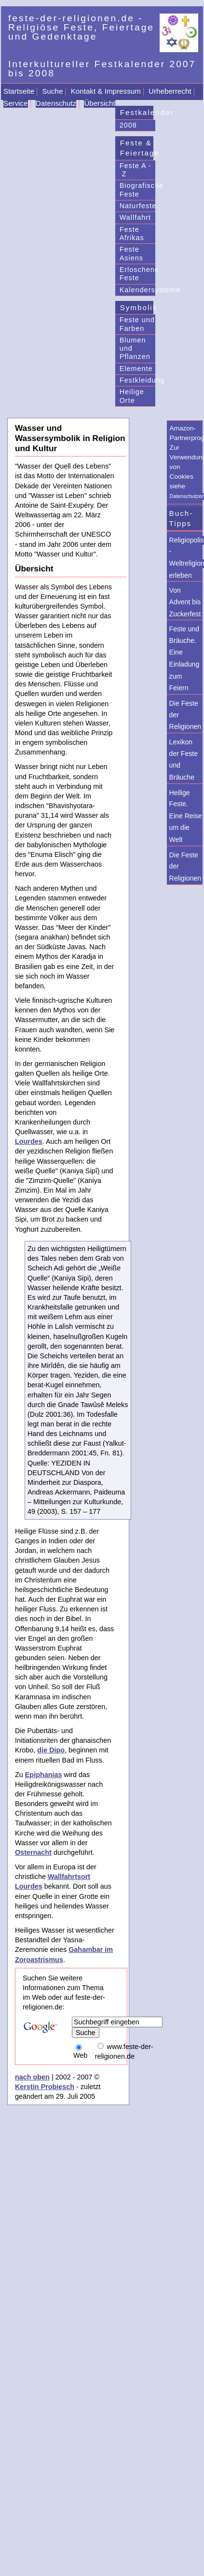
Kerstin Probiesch (44, 2087)
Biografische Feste (138, 190)
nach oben (32, 2077)
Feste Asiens (131, 253)
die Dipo (51, 1750)
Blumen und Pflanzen (135, 348)
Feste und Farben (137, 324)
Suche (52, 91)
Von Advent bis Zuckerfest (185, 601)
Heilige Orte (132, 396)
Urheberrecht (170, 91)
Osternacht (33, 1852)
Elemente (136, 368)
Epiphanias (43, 1775)
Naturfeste (138, 206)
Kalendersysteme (138, 290)
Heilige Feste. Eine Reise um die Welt (185, 816)
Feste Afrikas (132, 234)
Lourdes (28, 1141)
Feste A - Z (135, 170)
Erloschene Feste (138, 274)
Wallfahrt (135, 217)
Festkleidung (138, 380)
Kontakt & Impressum (106, 91)
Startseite (18, 91)
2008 (128, 125)
